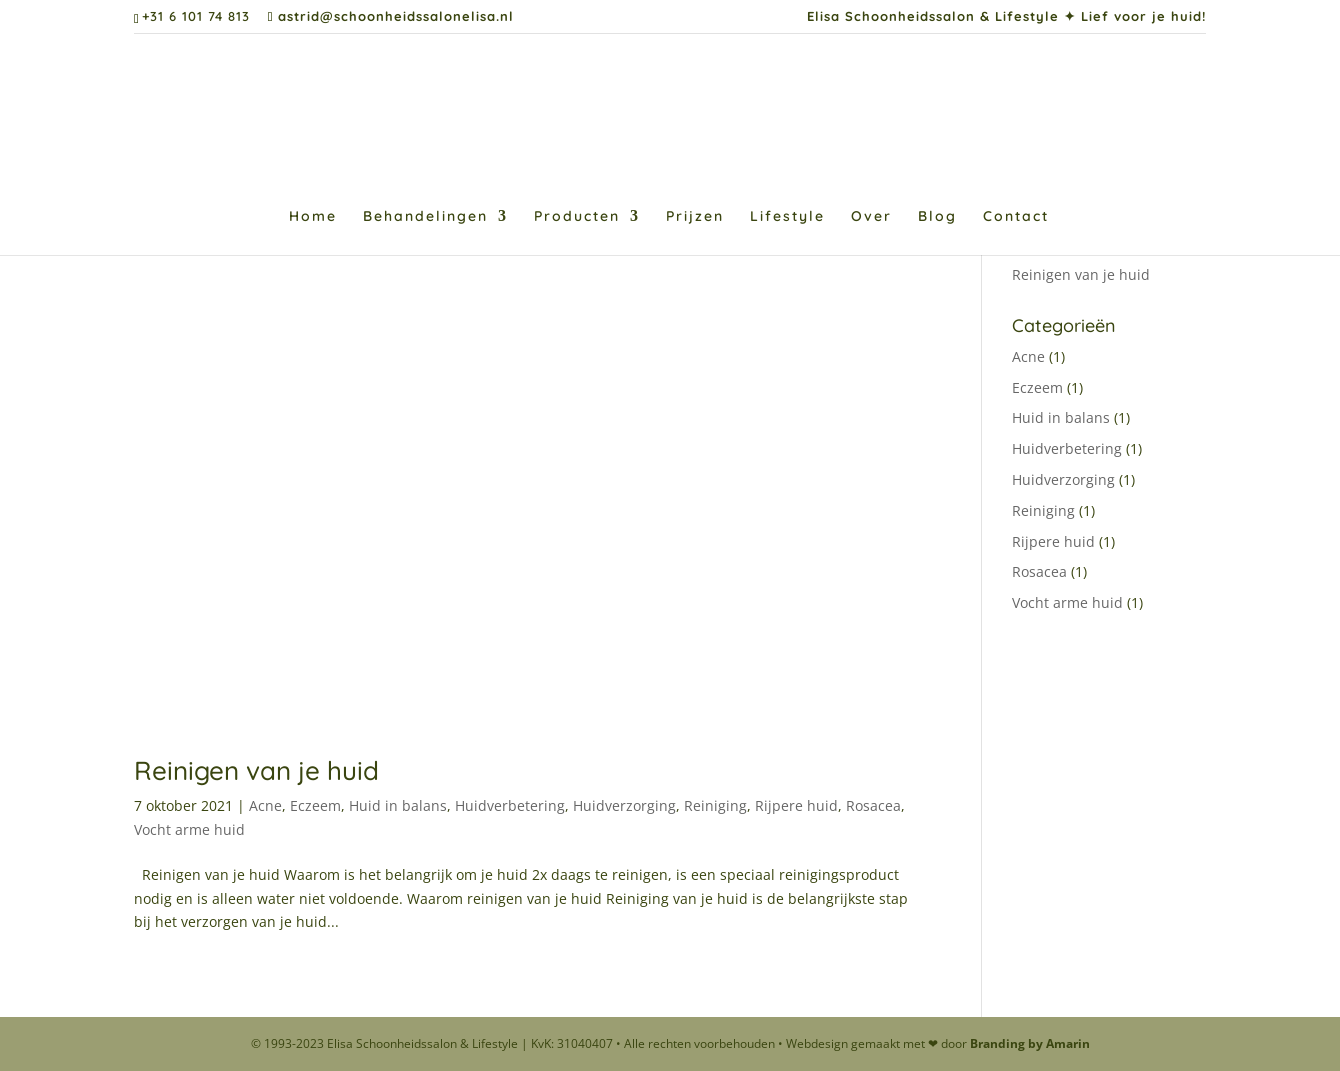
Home (313, 217)
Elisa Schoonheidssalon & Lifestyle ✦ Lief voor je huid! (1006, 17)
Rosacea (873, 805)
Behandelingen (425, 217)
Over (871, 217)
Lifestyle (787, 217)
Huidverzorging (624, 805)
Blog (937, 217)
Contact (1016, 217)
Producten (577, 217)
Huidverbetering (510, 805)
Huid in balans (398, 805)
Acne (265, 805)
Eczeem (315, 805)
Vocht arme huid (189, 829)
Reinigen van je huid (256, 770)
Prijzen (695, 217)
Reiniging (715, 805)
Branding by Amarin (1030, 1043)
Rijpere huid (796, 805)
